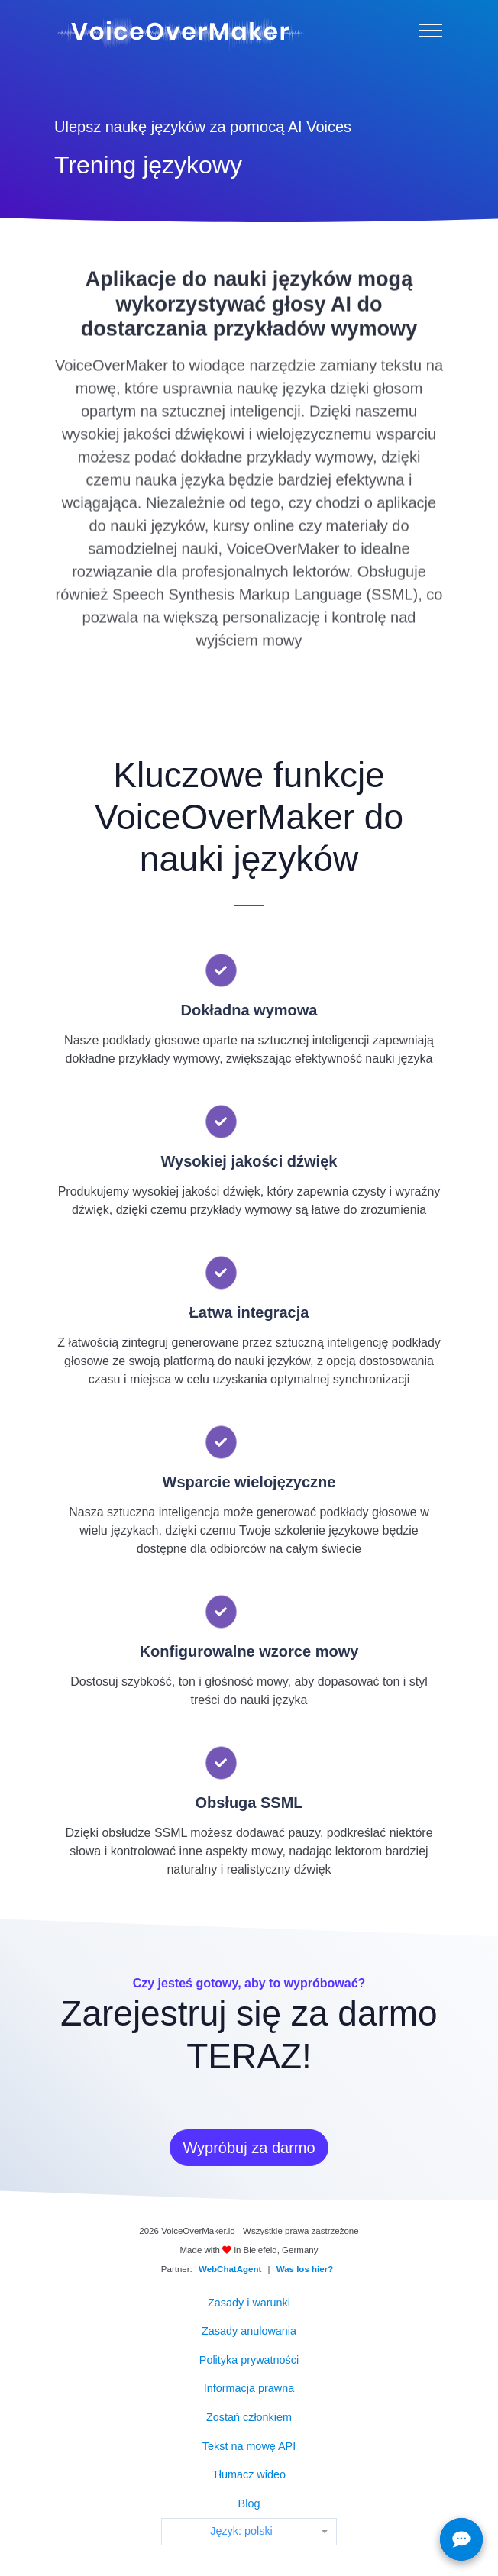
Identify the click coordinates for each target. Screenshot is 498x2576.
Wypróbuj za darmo (249, 2147)
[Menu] (430, 30)
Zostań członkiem (249, 2417)
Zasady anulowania (249, 2331)
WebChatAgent (230, 2269)
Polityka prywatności (249, 2360)
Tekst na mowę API (249, 2446)
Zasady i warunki (249, 2303)
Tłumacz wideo (249, 2474)
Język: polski (241, 2531)
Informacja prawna (249, 2388)
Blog (249, 2503)
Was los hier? (304, 2269)
